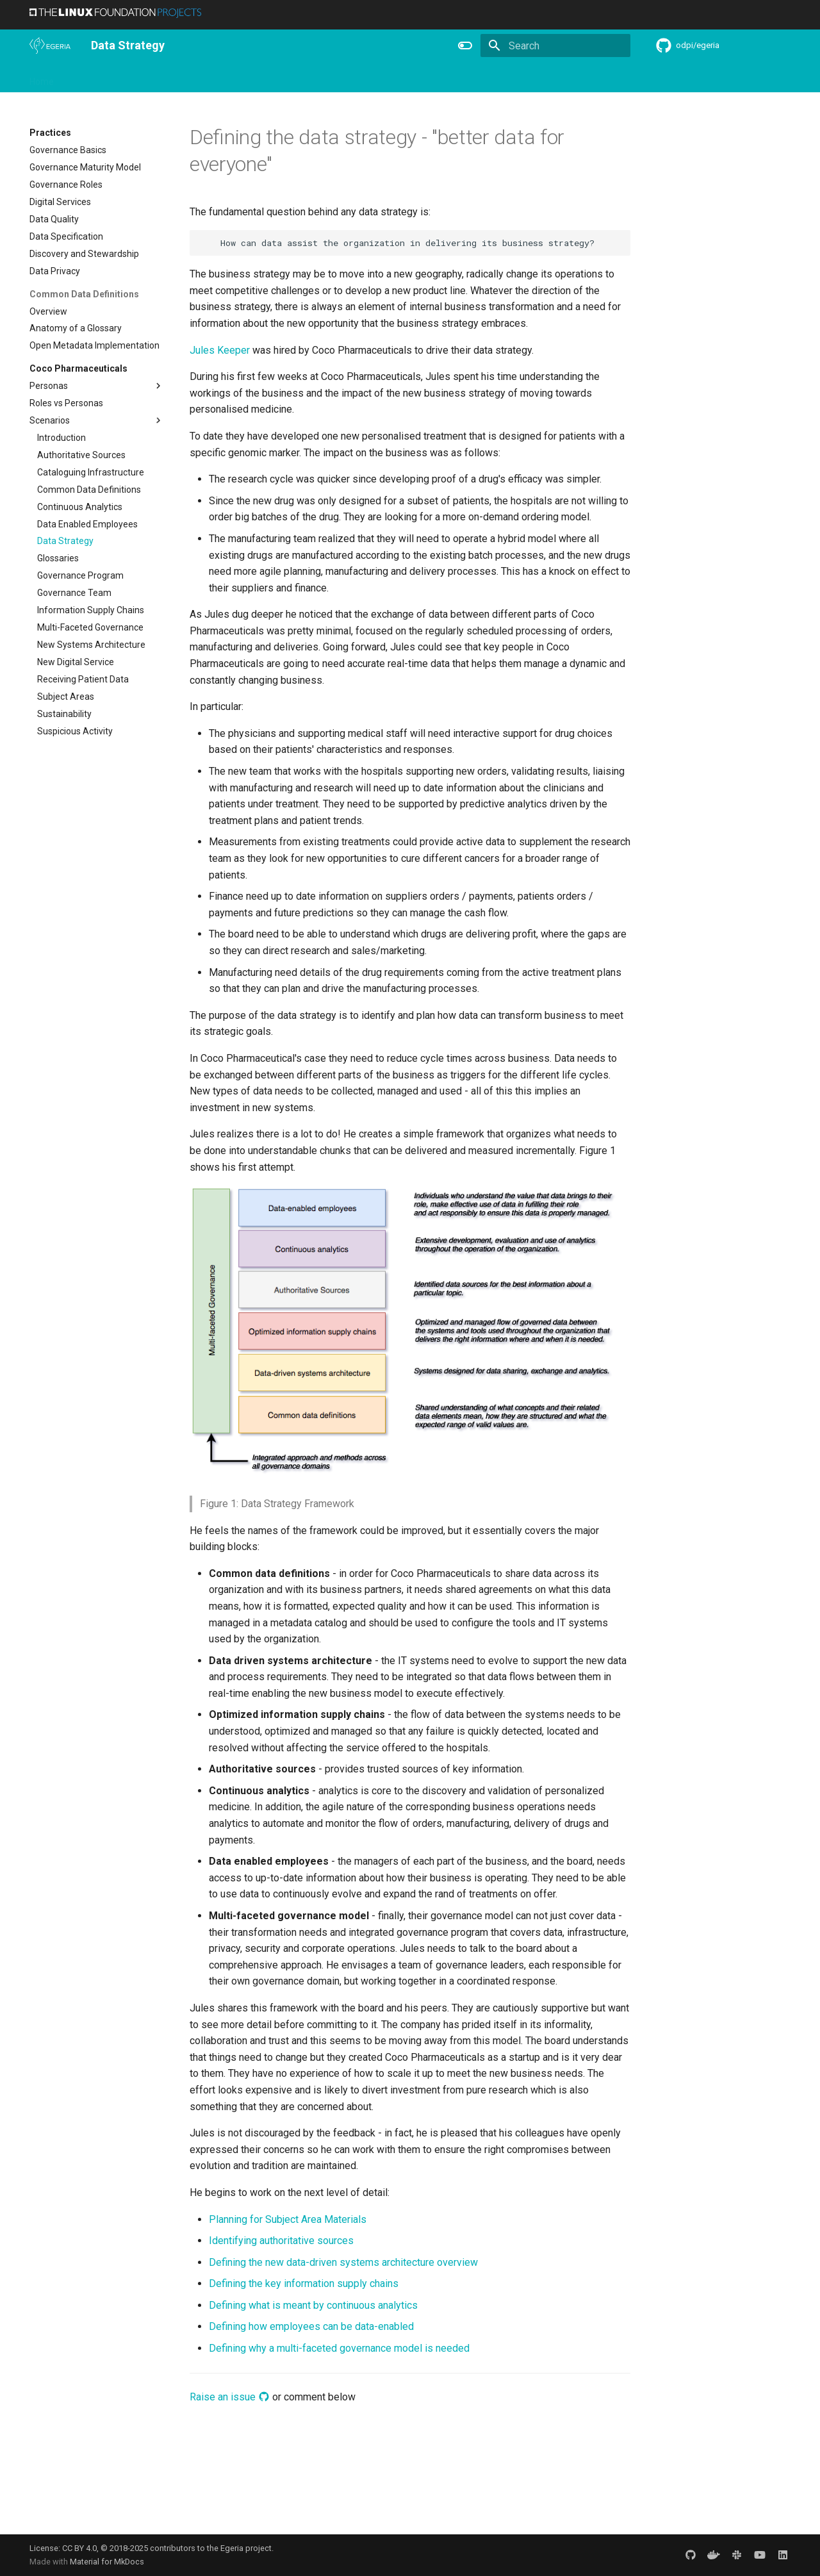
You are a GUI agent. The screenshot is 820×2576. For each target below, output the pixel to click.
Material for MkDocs (107, 2561)
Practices (508, 77)
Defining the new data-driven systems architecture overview (343, 2262)
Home (41, 77)
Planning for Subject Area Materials (287, 2219)
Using (133, 77)
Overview (88, 77)
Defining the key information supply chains (303, 2283)
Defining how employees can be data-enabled (311, 2326)
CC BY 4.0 (79, 2548)
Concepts (455, 77)
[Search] (555, 45)
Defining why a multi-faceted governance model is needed (339, 2348)
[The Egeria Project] (50, 45)
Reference (398, 77)
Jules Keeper (220, 350)
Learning (177, 77)
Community (234, 77)
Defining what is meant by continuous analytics (313, 2305)
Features (344, 77)
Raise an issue (230, 2397)
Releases (292, 77)
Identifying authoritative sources (281, 2240)
